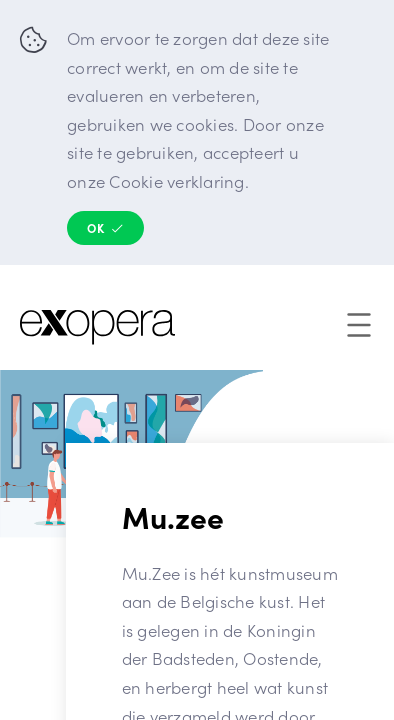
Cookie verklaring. (179, 181)
